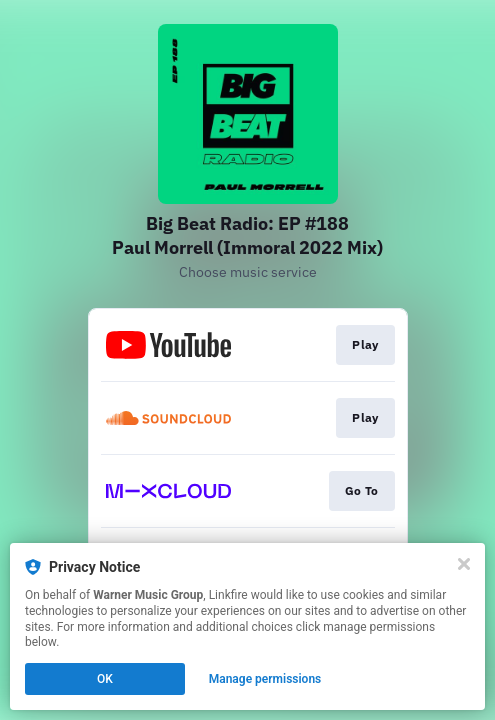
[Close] (464, 564)
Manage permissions (265, 679)
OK (105, 679)
